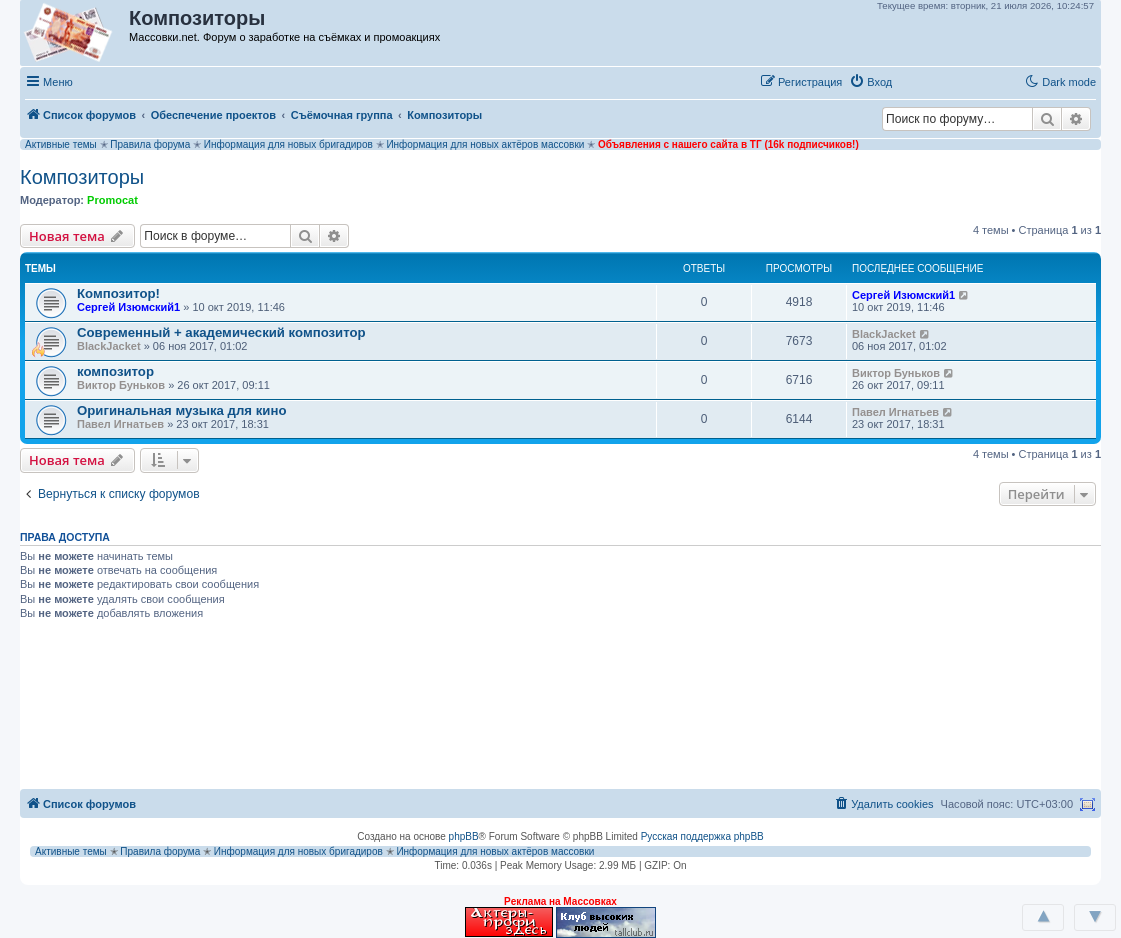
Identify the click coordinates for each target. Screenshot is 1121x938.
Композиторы (82, 177)
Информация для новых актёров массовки (485, 144)
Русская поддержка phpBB (702, 836)
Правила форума (150, 144)
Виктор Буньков (121, 385)
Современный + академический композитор (221, 332)
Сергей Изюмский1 (128, 307)
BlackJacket (109, 346)
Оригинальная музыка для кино (181, 410)
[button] (920, 81)
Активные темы (61, 144)
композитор (115, 371)
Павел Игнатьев (120, 424)
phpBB (464, 836)
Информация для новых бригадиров (288, 144)
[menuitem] (870, 82)
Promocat (112, 200)
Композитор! (118, 293)
